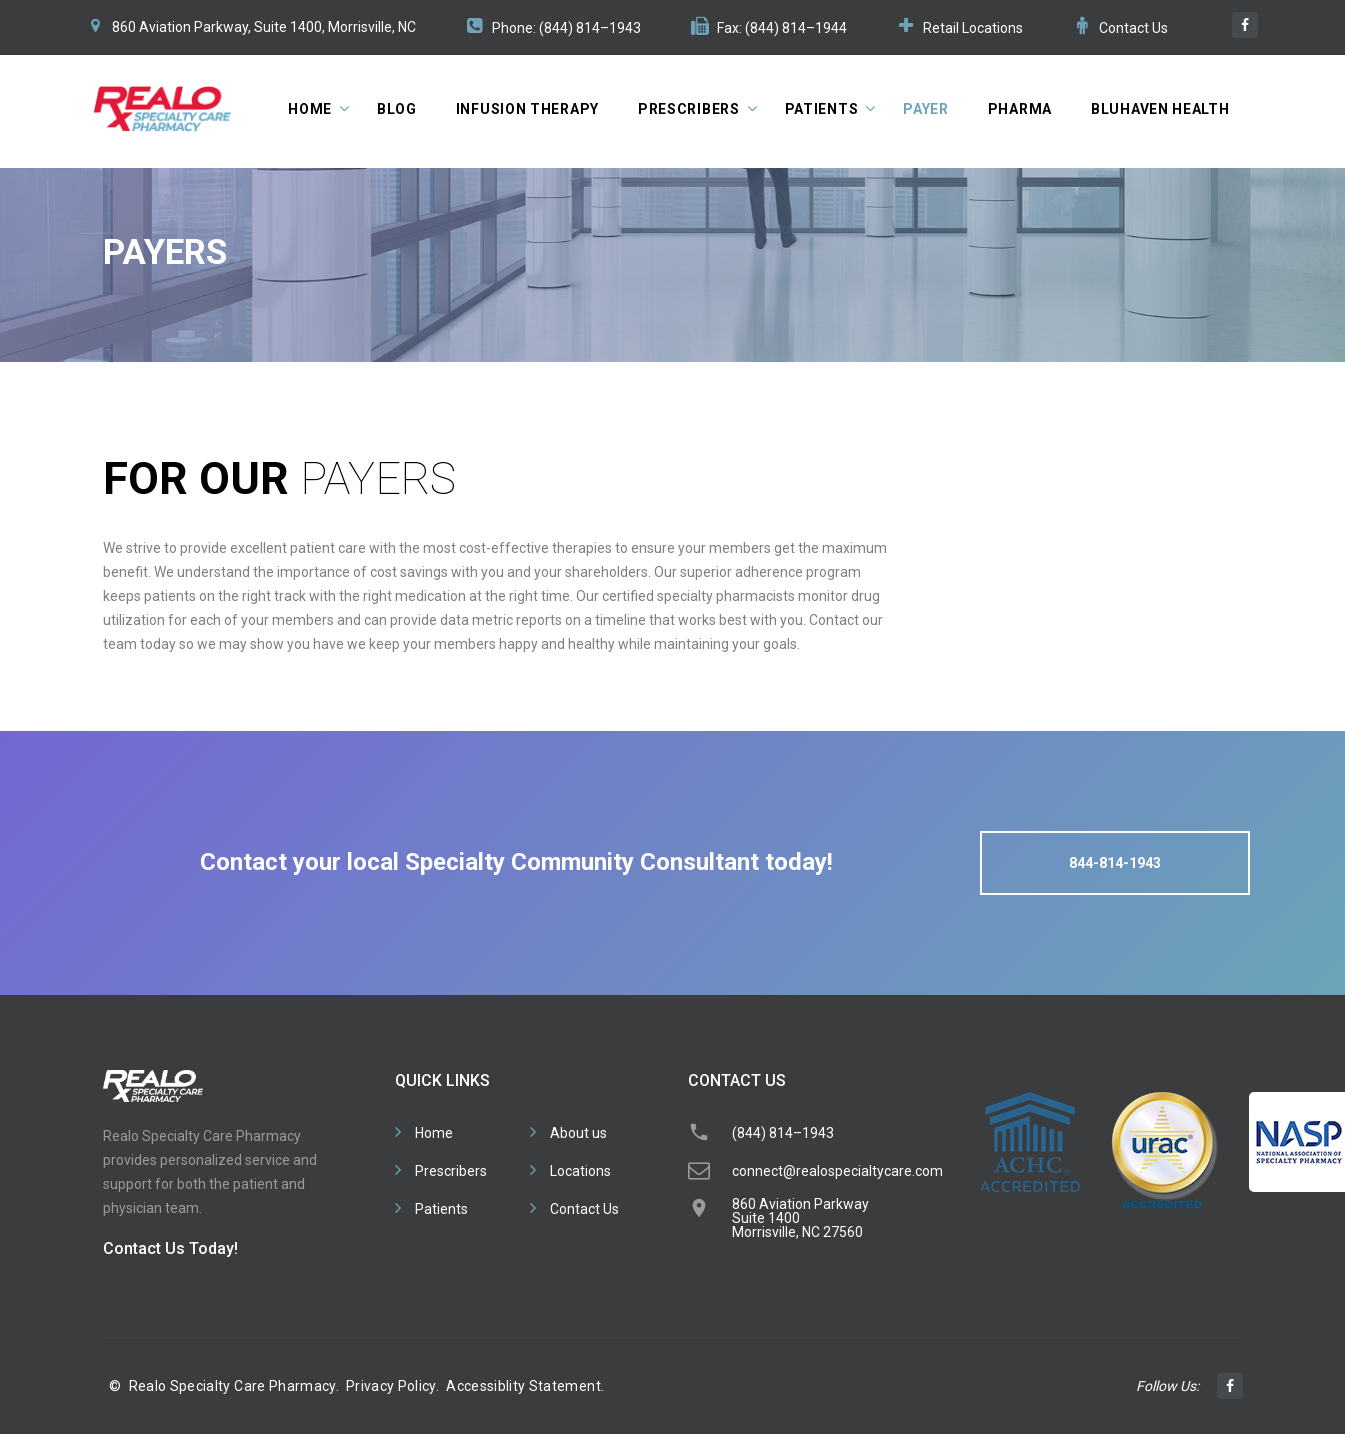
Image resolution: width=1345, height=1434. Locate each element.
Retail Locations (973, 28)
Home (310, 109)
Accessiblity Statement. (525, 1386)
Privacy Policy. (392, 1386)
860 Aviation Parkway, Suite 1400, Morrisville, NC (264, 27)
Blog (397, 109)
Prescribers (689, 109)
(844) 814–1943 (783, 1133)
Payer (926, 109)
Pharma (1020, 109)
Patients (822, 109)
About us (578, 1133)
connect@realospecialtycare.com (837, 1171)
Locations (580, 1171)
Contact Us (1133, 28)
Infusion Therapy (527, 109)
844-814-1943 (1115, 863)
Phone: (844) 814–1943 (566, 28)
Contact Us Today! (170, 1248)
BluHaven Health (1160, 109)
